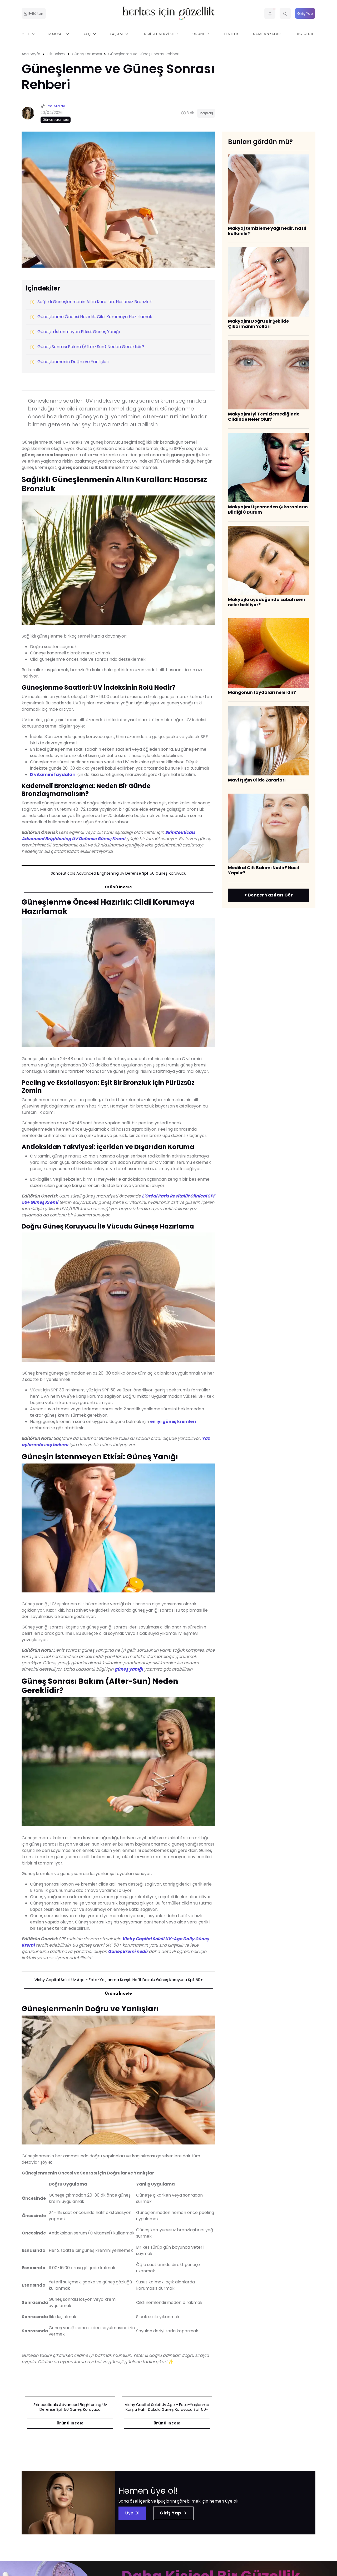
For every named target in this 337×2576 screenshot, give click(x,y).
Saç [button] (87, 34)
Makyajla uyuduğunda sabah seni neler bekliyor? (266, 602)
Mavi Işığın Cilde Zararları (257, 780)
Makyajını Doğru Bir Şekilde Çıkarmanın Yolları (258, 323)
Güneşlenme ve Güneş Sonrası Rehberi (143, 54)
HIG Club (304, 34)
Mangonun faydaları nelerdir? (262, 692)
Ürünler (200, 34)
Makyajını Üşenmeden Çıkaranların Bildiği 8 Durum (268, 509)
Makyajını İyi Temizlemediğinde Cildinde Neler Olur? (263, 416)
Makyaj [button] (56, 34)
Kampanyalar (267, 34)
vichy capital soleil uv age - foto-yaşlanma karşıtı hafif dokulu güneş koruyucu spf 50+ (118, 1979)
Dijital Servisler (161, 34)
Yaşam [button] (117, 34)
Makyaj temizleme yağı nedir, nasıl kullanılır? (267, 231)
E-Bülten (33, 13)
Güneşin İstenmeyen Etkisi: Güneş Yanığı (75, 332)
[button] (269, 13)
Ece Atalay (55, 106)
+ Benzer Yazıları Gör (268, 895)
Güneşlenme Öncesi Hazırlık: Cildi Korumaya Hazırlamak (91, 317)
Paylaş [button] (206, 113)
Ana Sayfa (31, 54)
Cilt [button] (26, 34)
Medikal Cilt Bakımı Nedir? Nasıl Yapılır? (263, 870)
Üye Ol (132, 2513)
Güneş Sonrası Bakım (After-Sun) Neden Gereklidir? (87, 347)
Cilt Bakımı (56, 54)
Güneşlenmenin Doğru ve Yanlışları (69, 362)
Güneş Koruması (87, 54)
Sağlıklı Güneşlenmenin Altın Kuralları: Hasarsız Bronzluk (91, 302)
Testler (231, 34)
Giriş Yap (305, 13)
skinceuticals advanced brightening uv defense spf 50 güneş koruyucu (118, 873)
